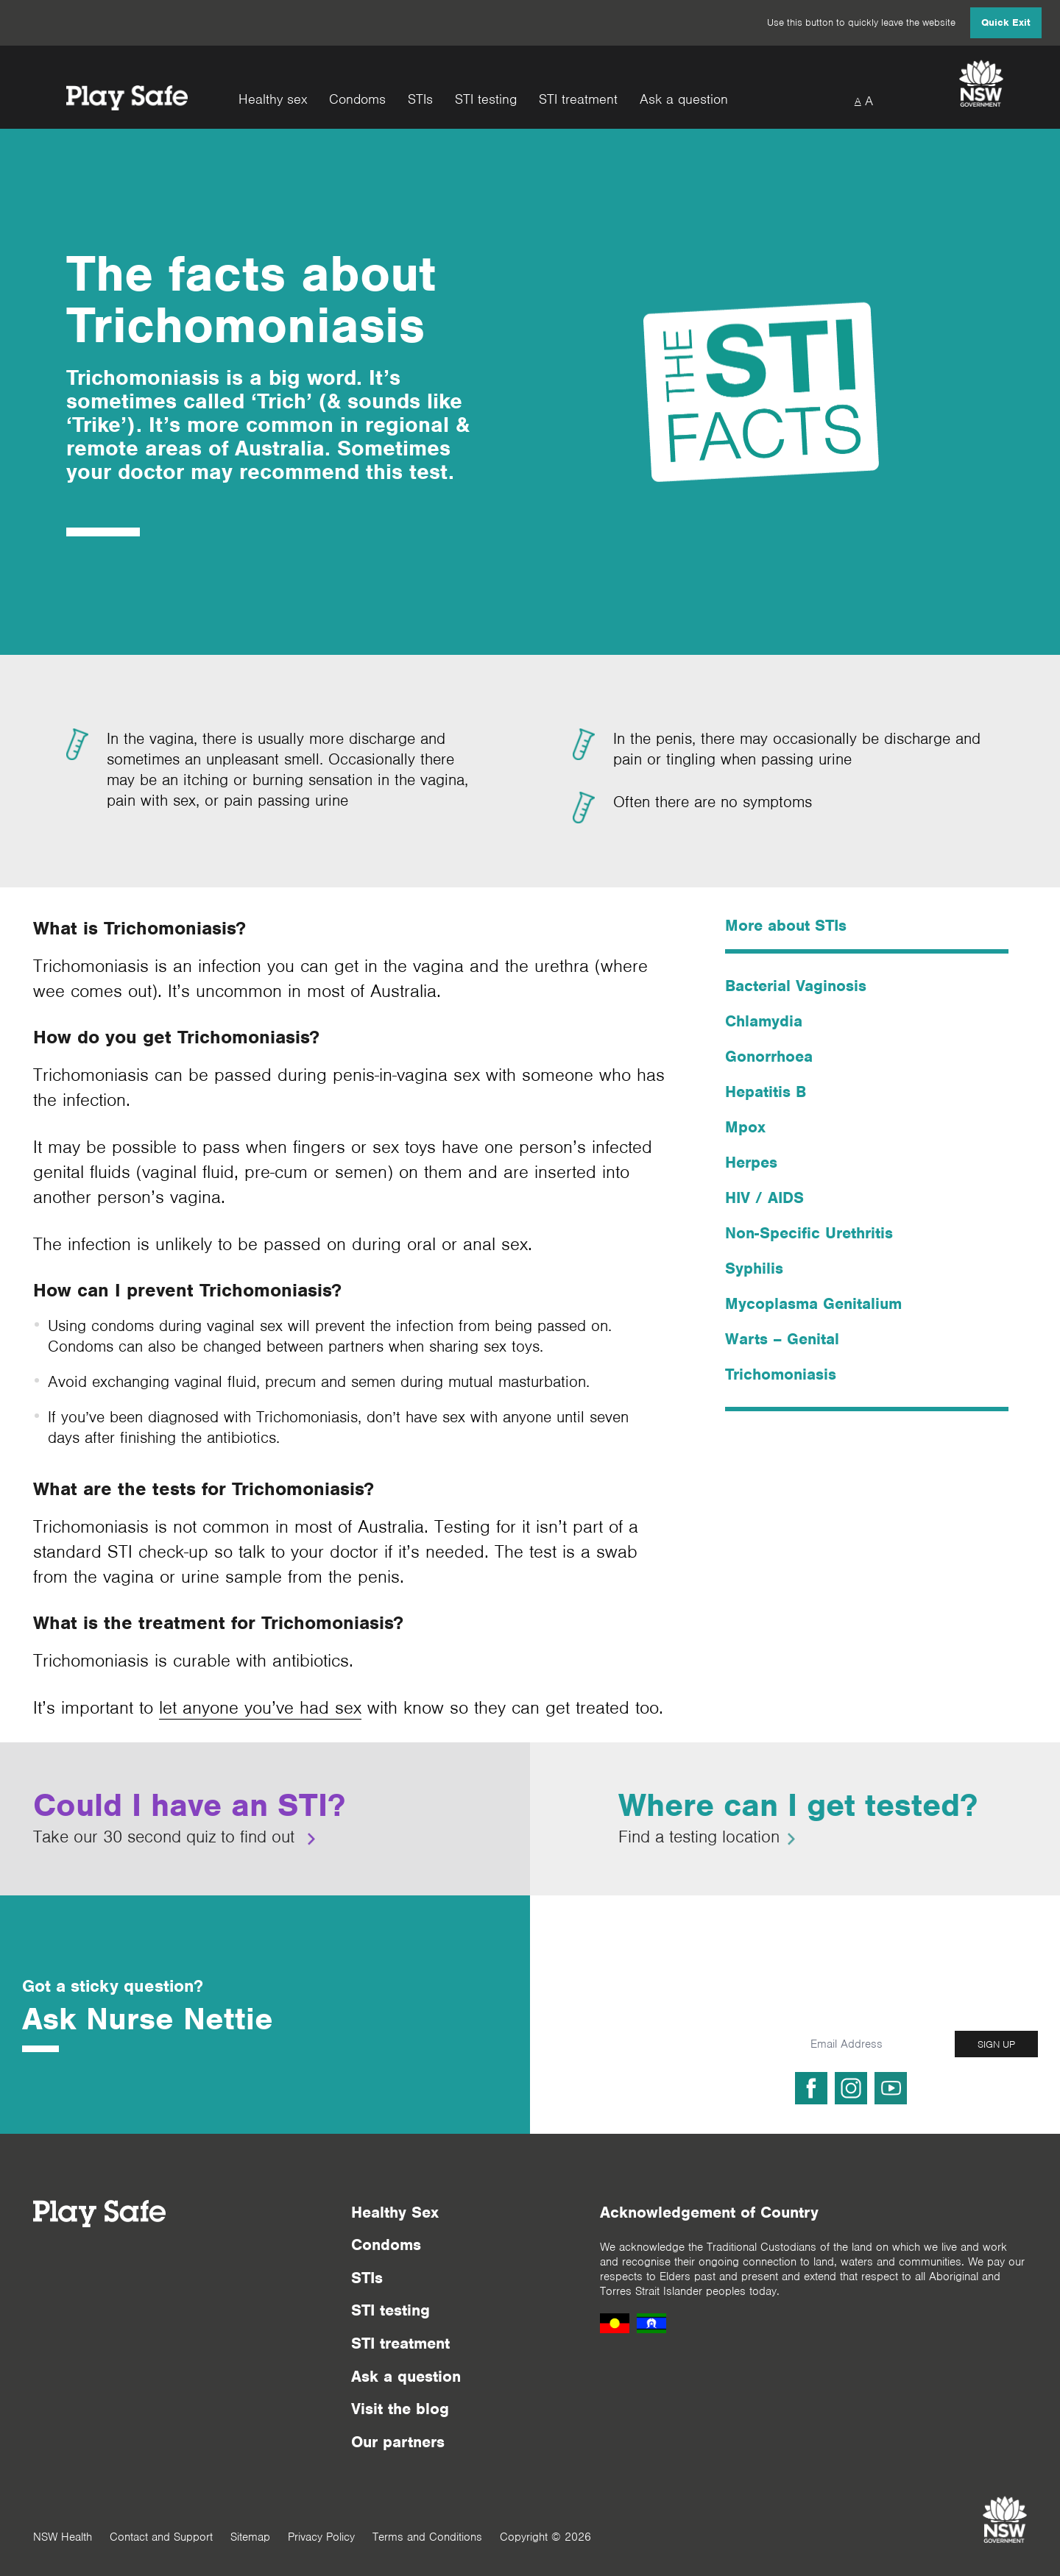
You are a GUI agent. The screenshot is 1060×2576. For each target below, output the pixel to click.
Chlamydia (763, 1021)
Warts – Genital (782, 1339)
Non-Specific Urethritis (809, 1233)
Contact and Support (161, 2537)
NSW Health (62, 2537)
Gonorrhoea (769, 1056)
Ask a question (684, 99)
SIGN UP (996, 2044)
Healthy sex (273, 99)
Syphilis (754, 1268)
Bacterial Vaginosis (795, 986)
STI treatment (578, 99)
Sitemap (250, 2537)
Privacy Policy (321, 2537)
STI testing (486, 99)
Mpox (745, 1127)
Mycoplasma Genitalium (813, 1303)
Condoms (357, 99)
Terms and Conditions (427, 2537)
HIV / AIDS (764, 1197)
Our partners (398, 2442)
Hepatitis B (765, 1091)
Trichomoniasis (780, 1374)
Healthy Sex (395, 2212)
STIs (420, 99)
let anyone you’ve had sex (260, 1707)
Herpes (751, 1162)
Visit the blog (400, 2409)
